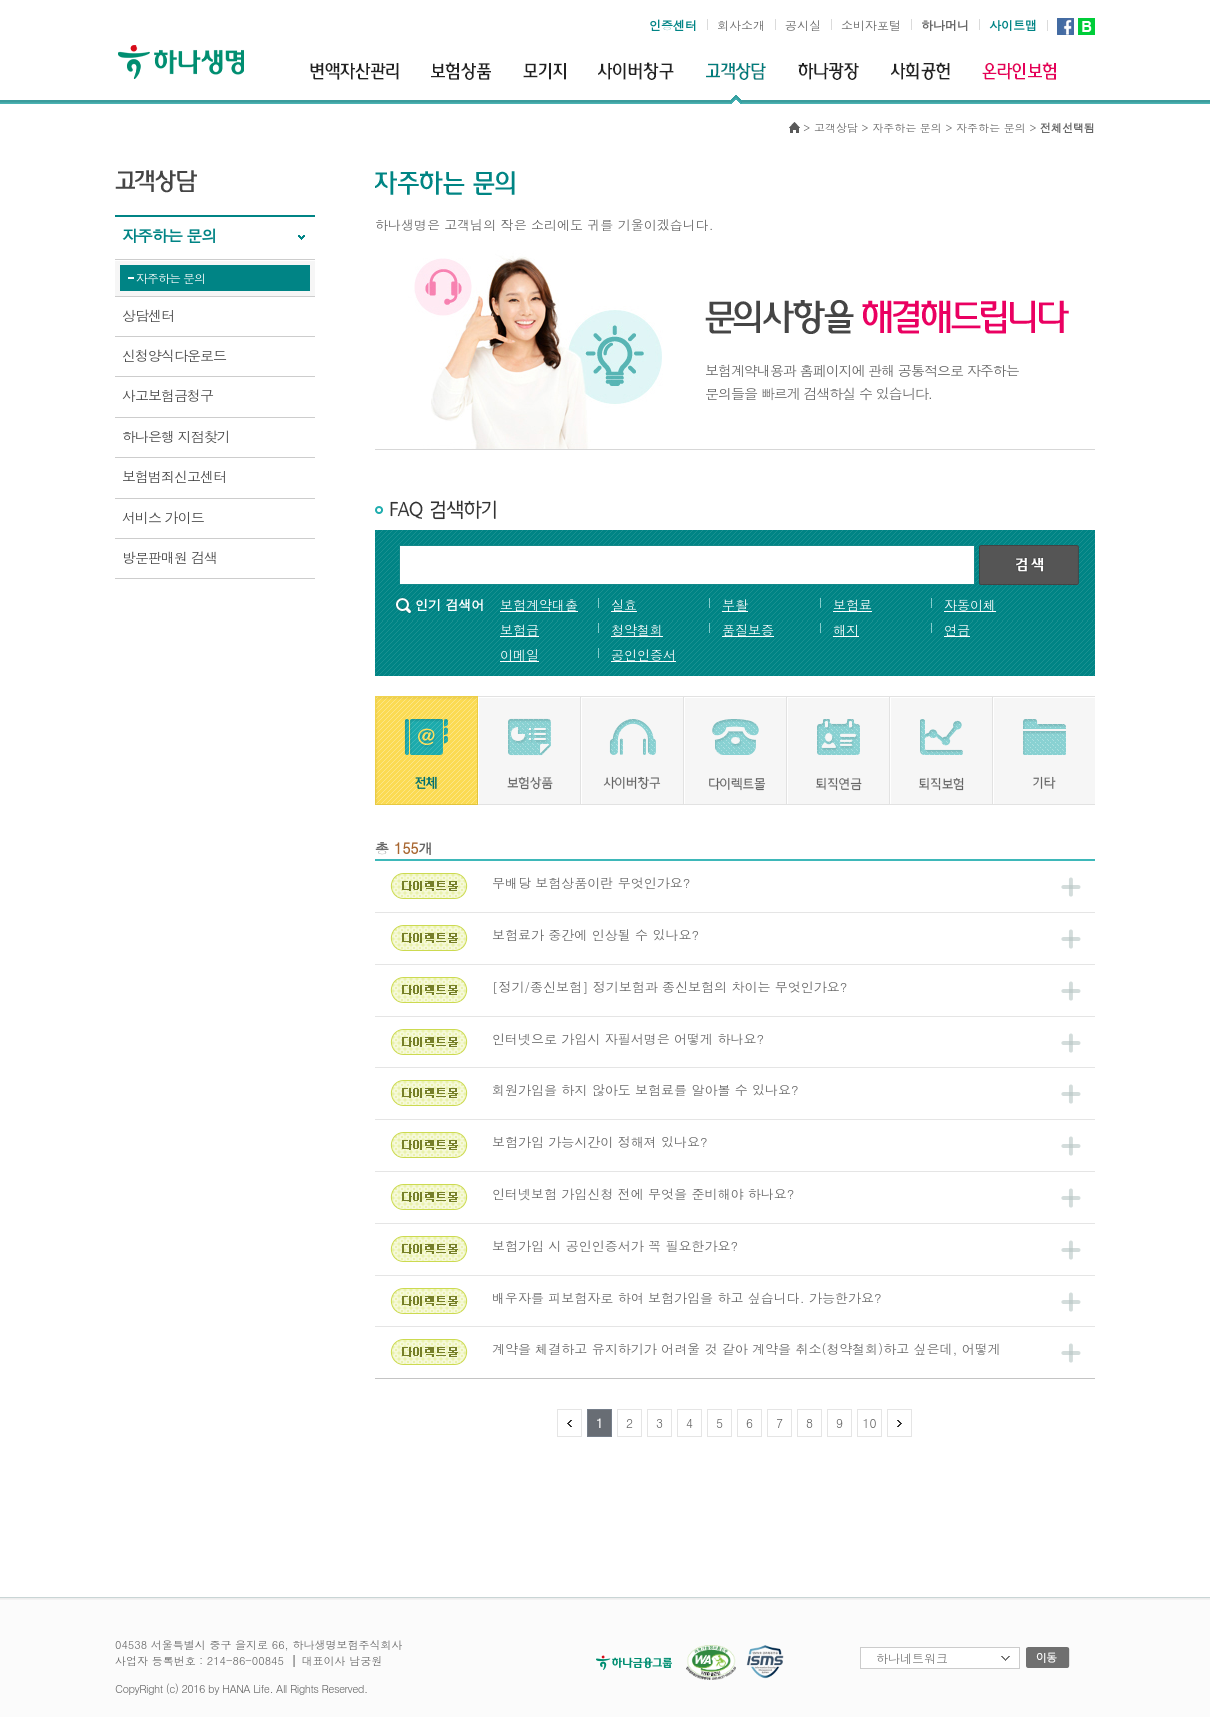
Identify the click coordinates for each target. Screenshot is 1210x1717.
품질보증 (748, 629)
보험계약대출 (539, 604)
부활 (735, 604)
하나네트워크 (912, 1657)
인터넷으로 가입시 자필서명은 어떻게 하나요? (628, 1038)
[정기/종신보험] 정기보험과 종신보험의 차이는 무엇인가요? (669, 986)
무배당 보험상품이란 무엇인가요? (591, 882)
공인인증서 (643, 654)
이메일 (519, 654)
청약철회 (637, 629)
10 (870, 1422)
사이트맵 (1013, 24)
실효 (624, 604)
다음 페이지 (899, 1423)
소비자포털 (871, 24)
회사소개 (741, 24)
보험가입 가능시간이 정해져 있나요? (600, 1141)
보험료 (852, 604)
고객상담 (836, 127)
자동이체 (970, 604)
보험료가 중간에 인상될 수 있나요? (595, 934)
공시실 (803, 24)
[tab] (426, 750)
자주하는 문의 (170, 277)
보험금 (519, 629)
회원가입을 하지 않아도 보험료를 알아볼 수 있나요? (645, 1089)
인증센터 (673, 24)
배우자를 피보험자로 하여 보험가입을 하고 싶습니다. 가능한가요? (687, 1297)
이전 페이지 (569, 1423)
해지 (846, 629)
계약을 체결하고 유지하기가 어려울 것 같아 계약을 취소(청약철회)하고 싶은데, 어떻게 (746, 1348)
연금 (957, 629)
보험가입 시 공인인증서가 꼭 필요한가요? (615, 1245)
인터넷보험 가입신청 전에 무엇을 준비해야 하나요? (643, 1193)
